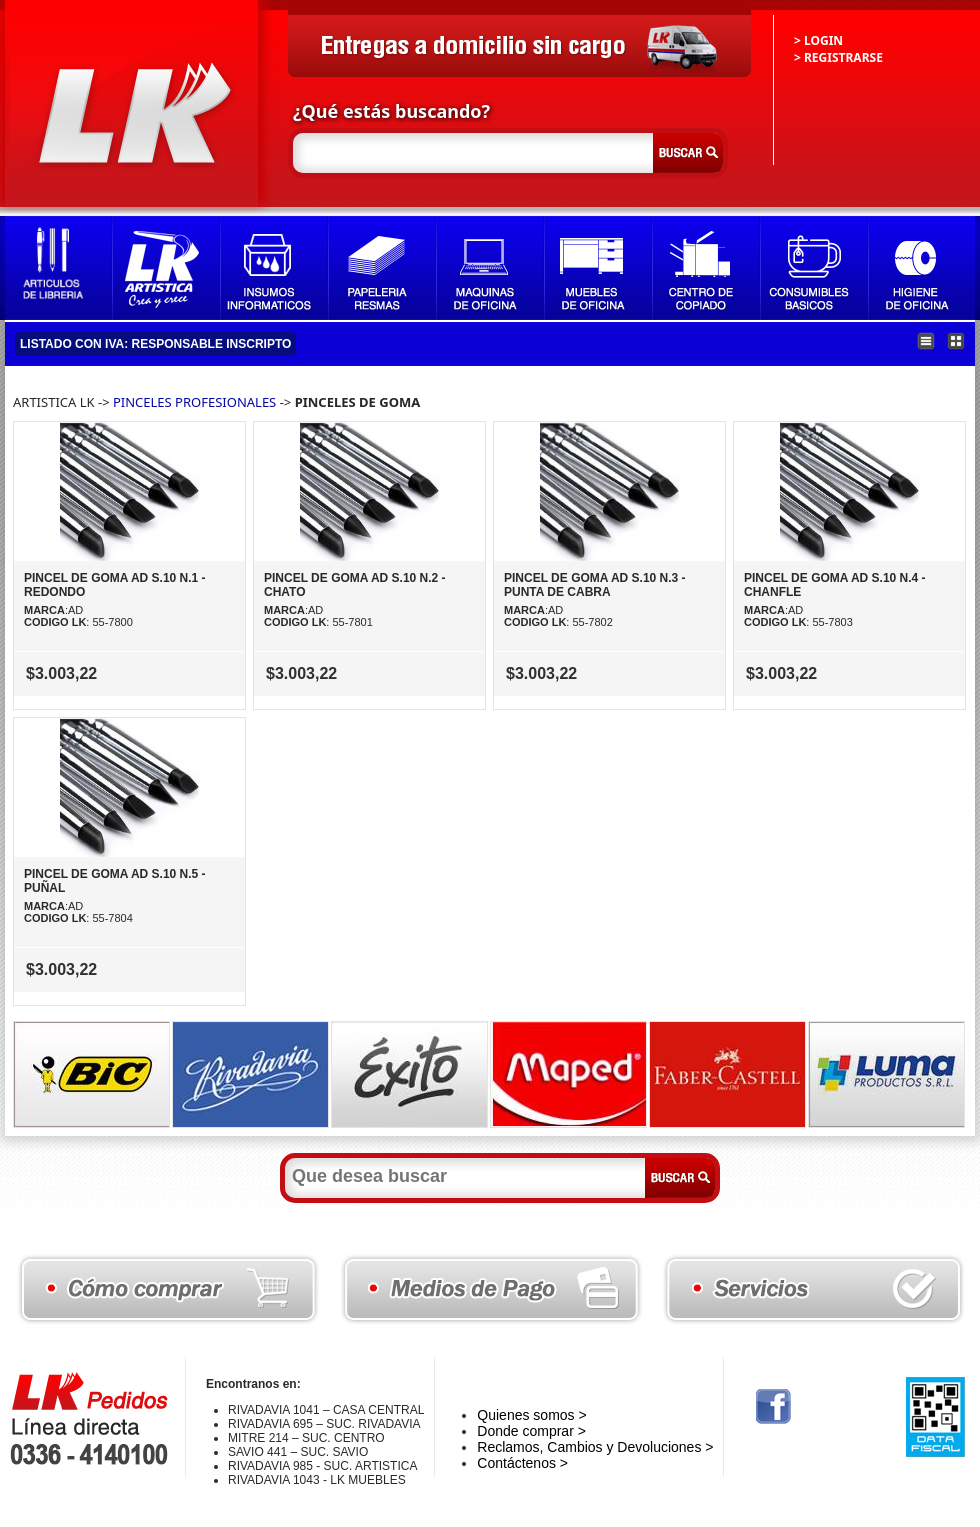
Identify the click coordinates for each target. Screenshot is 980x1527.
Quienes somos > (531, 1415)
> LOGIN (818, 40)
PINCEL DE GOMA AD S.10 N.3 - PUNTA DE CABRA (595, 585)
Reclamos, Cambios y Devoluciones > (595, 1447)
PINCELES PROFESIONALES (196, 402)
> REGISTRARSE (838, 57)
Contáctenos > (522, 1463)
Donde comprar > (531, 1431)
